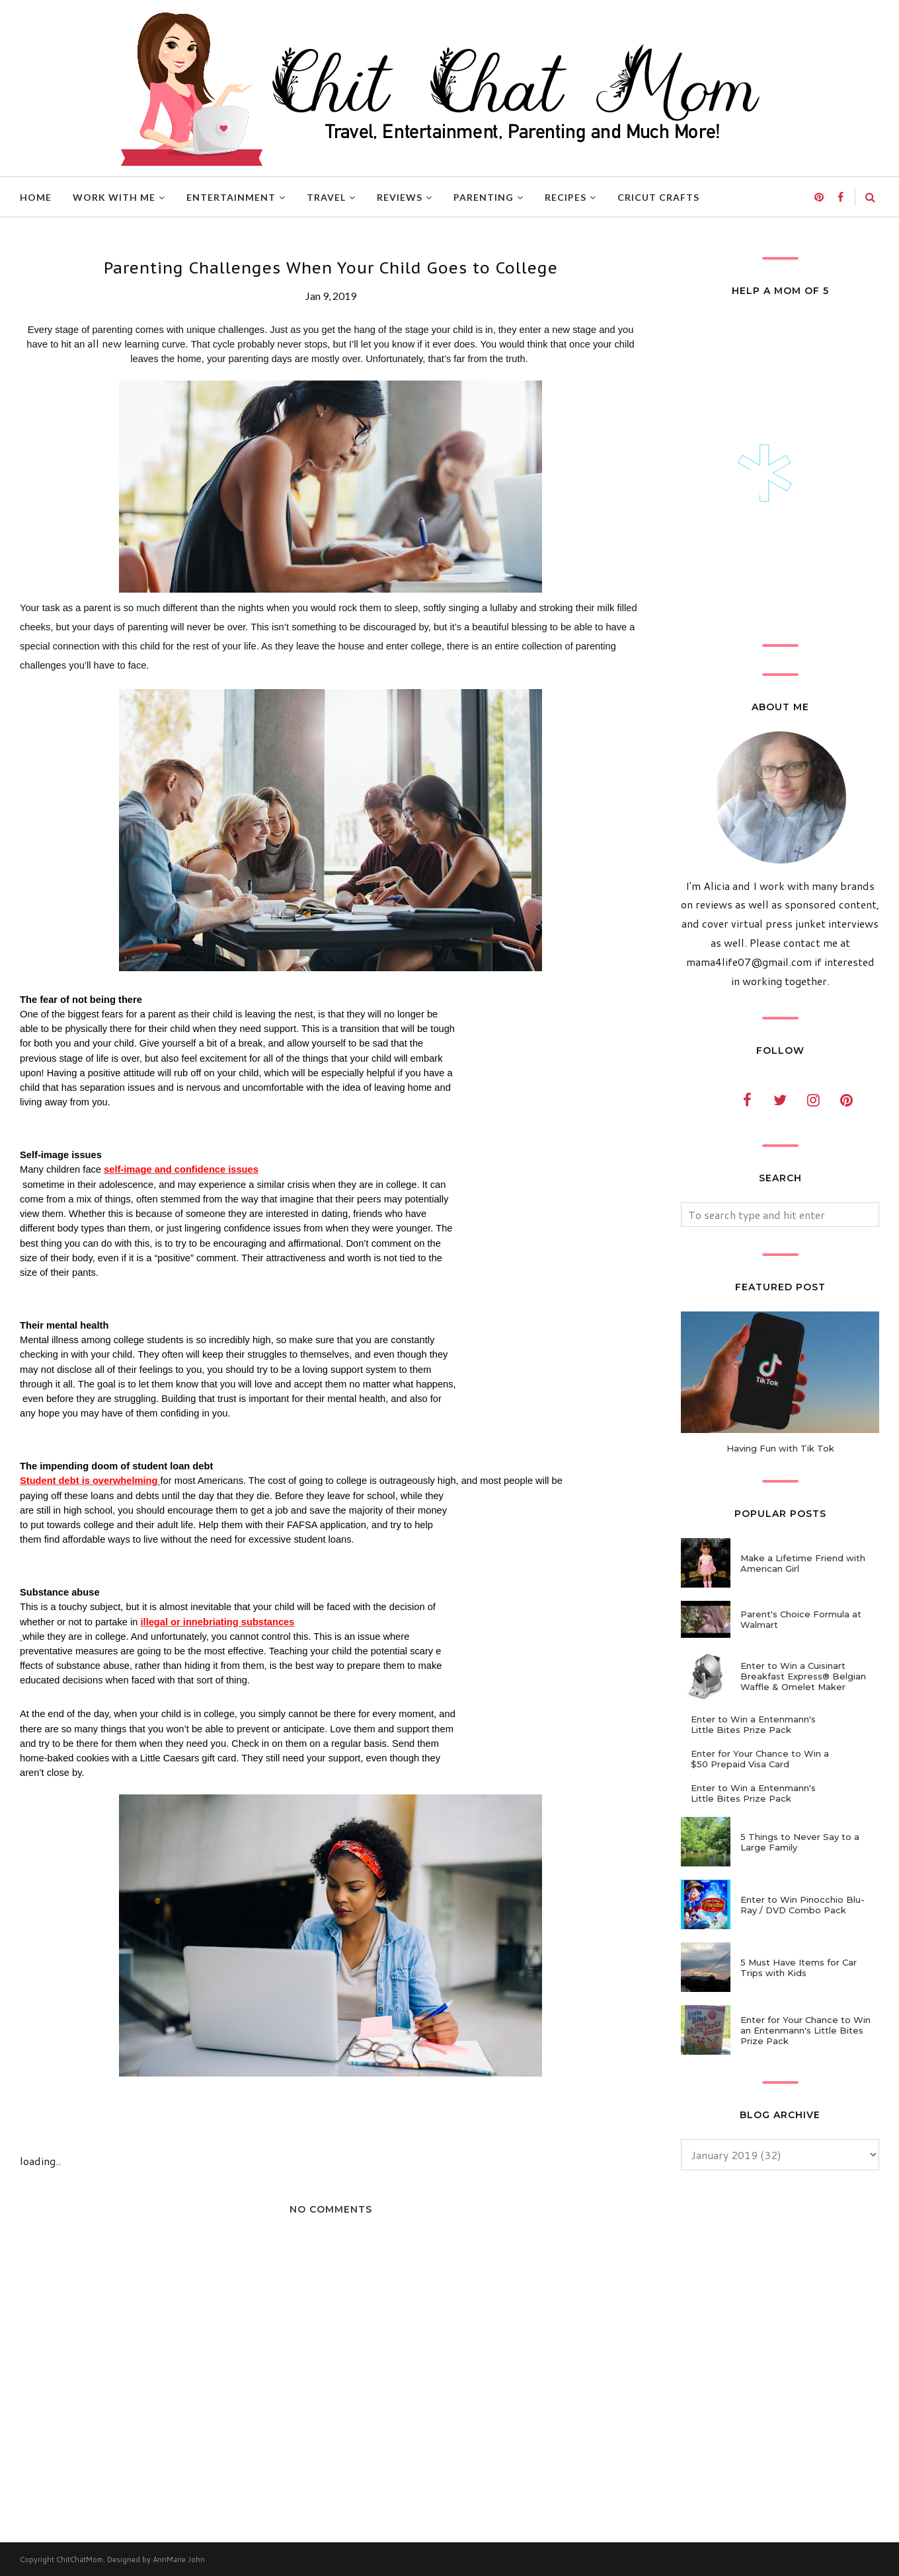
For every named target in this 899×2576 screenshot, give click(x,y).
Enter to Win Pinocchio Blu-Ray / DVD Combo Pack (802, 1904)
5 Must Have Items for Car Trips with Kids (798, 1967)
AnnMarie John (179, 2559)
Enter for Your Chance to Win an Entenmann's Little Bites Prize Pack (805, 2030)
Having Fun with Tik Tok (780, 1448)
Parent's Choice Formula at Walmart (800, 1619)
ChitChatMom (79, 2559)
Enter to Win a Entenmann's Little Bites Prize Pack (753, 1724)
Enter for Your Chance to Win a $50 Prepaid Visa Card (760, 1758)
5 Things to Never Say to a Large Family (799, 1842)
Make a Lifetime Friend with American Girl (802, 1563)
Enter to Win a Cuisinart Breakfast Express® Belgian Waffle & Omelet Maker (803, 1676)
